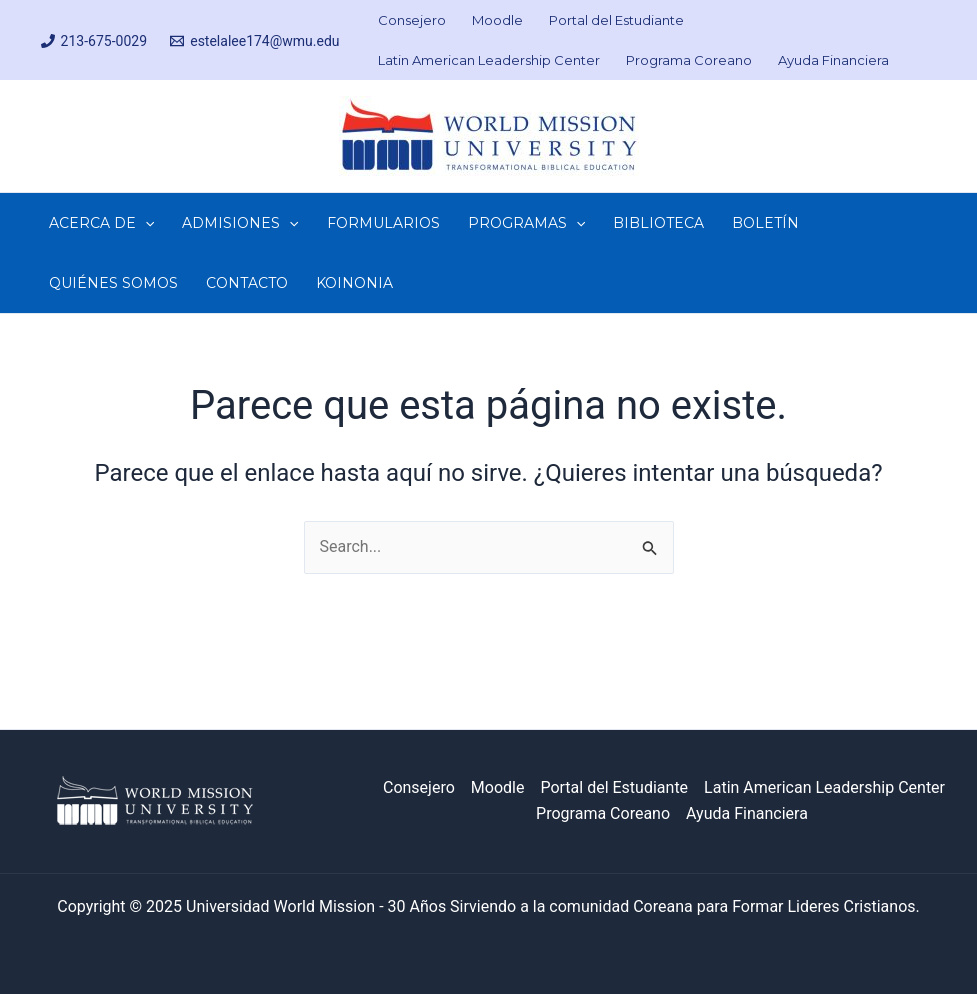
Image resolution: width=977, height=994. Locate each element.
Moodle (498, 787)
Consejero (419, 787)
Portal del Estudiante (614, 787)
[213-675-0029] (94, 41)
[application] (145, 223)
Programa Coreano (603, 813)
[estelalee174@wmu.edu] (255, 41)
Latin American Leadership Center (824, 787)
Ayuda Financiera (747, 813)
